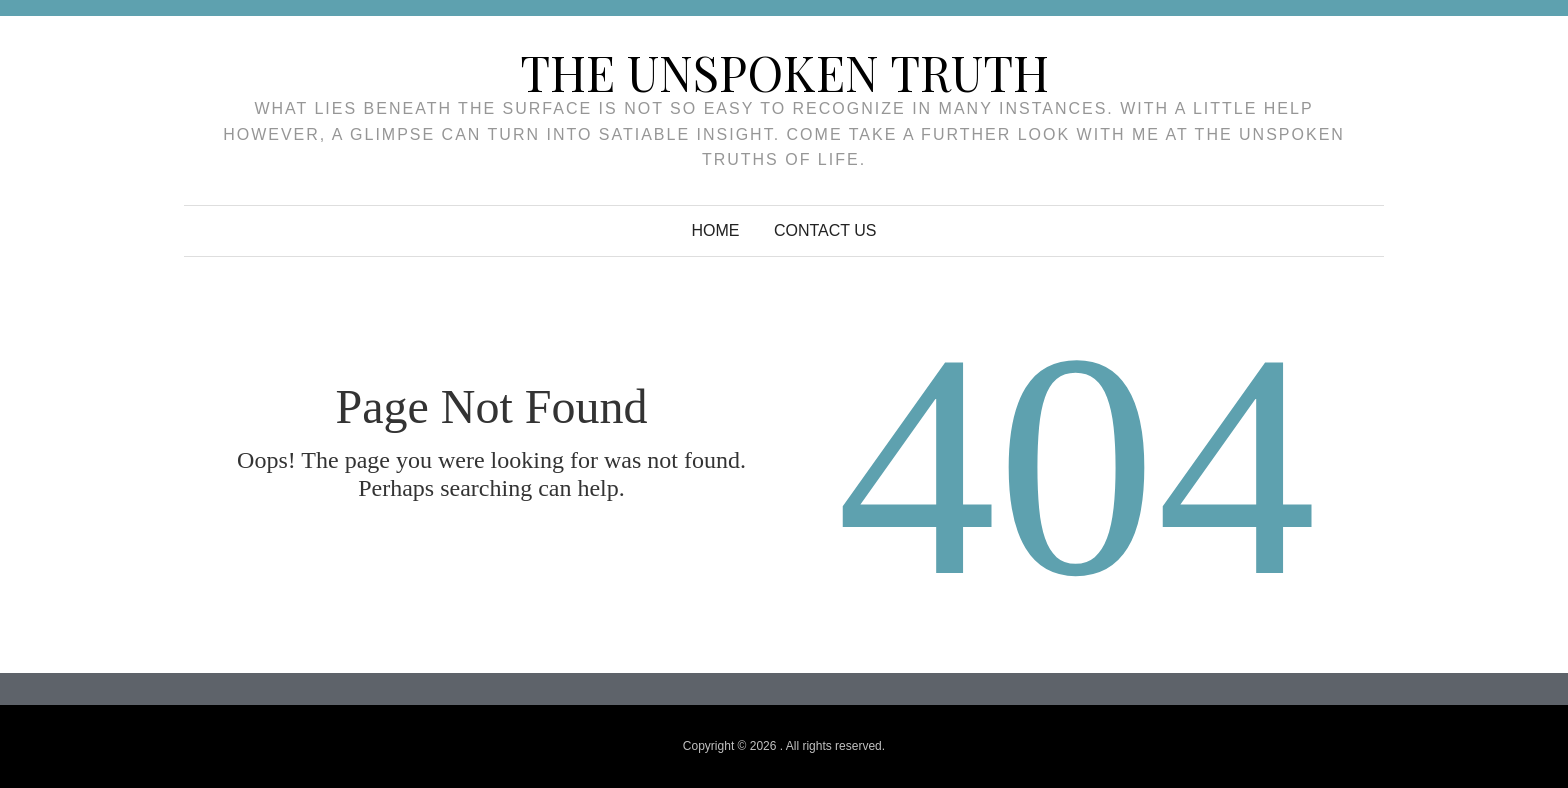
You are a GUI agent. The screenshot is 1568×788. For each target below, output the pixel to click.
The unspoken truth (784, 72)
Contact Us (825, 230)
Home (716, 230)
